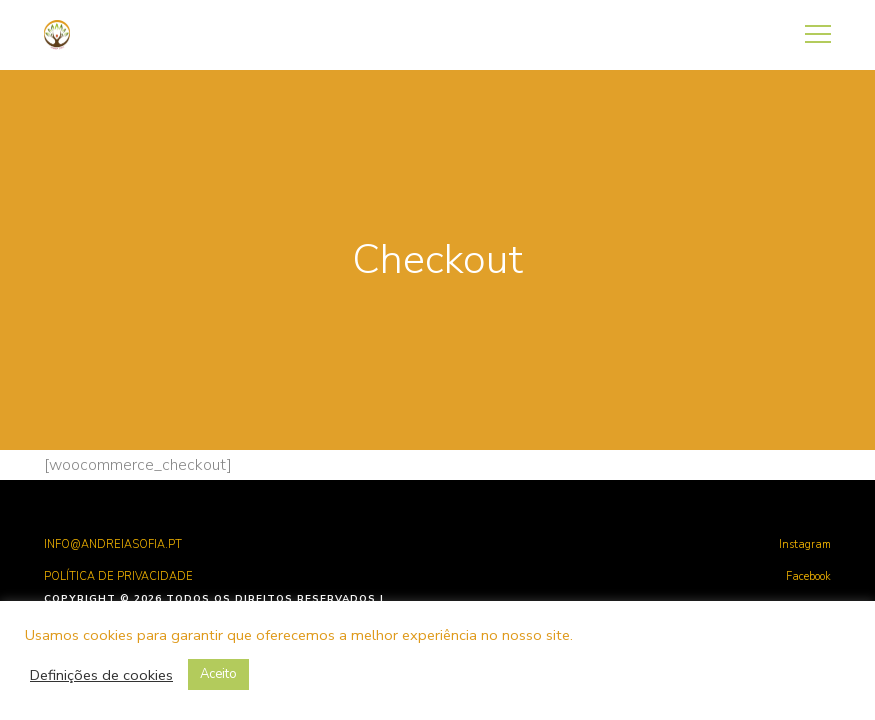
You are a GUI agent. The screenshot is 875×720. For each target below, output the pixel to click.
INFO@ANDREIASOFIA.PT (113, 544)
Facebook (808, 576)
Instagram (805, 544)
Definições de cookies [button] (101, 675)
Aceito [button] (218, 674)
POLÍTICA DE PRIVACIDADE (118, 576)
